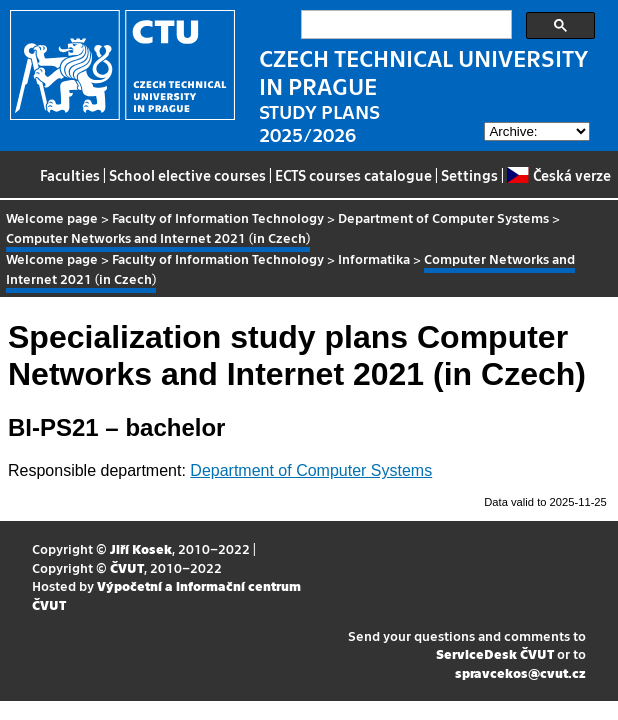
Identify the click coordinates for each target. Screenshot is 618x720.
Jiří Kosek (141, 548)
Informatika (374, 258)
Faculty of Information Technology (218, 217)
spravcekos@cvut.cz (520, 672)
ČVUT (127, 567)
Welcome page (52, 217)
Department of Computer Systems (443, 217)
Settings (469, 175)
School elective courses (187, 175)
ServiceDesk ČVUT (495, 653)
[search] (404, 25)
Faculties (70, 175)
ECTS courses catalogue (353, 175)
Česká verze (558, 175)
